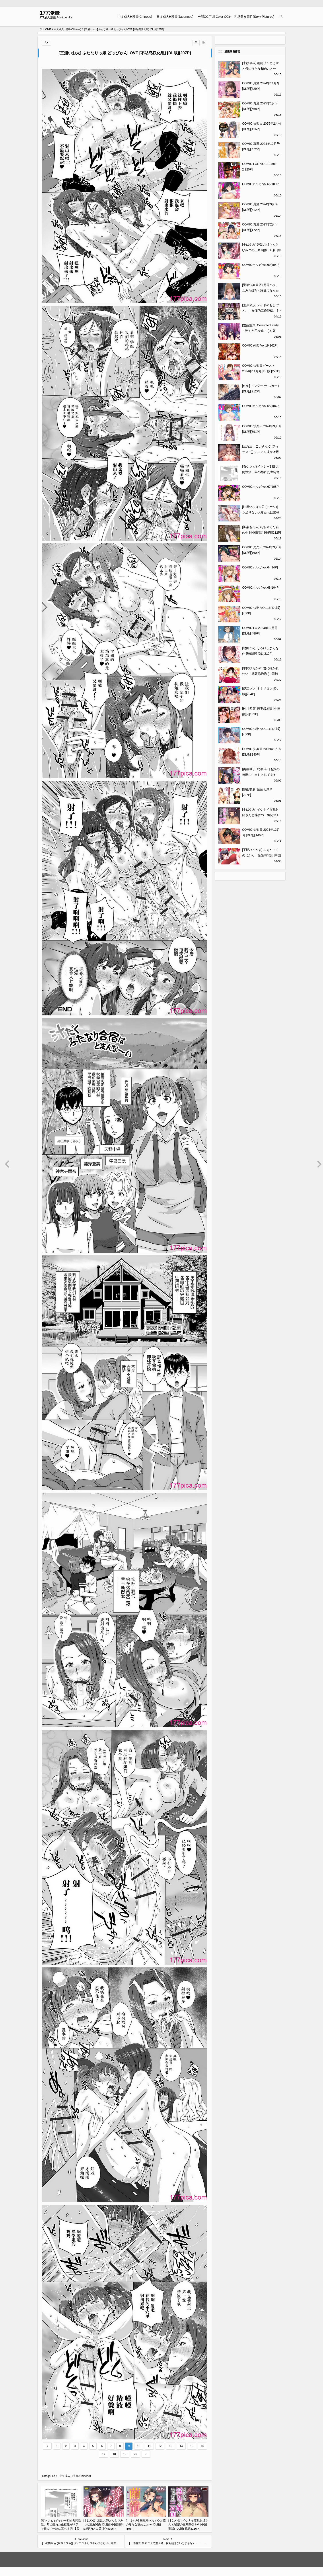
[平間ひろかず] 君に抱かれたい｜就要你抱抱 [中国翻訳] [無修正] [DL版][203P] (260, 673)
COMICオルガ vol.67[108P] (261, 486)
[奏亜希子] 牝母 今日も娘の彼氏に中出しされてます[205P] (261, 774)
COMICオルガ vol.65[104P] (261, 406)
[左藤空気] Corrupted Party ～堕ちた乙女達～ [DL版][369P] (260, 330)
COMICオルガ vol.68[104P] (261, 587)
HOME (45, 29)
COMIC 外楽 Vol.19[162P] (260, 345)
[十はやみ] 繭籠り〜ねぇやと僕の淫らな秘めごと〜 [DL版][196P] (146, 2524)
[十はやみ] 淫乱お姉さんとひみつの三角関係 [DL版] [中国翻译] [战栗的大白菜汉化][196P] (104, 2524)
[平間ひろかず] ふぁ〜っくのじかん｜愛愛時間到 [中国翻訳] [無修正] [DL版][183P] (261, 855)
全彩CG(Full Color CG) (214, 16)
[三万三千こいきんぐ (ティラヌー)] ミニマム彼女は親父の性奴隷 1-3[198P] (260, 452)
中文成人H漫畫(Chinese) (135, 16)
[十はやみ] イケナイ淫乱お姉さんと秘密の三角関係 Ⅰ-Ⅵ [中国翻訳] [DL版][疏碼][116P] (188, 2524)
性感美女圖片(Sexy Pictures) (254, 16)
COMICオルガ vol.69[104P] (261, 264)
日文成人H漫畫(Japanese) (175, 16)
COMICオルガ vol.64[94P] (260, 567)
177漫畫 (50, 13)
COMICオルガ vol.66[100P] (261, 184)
